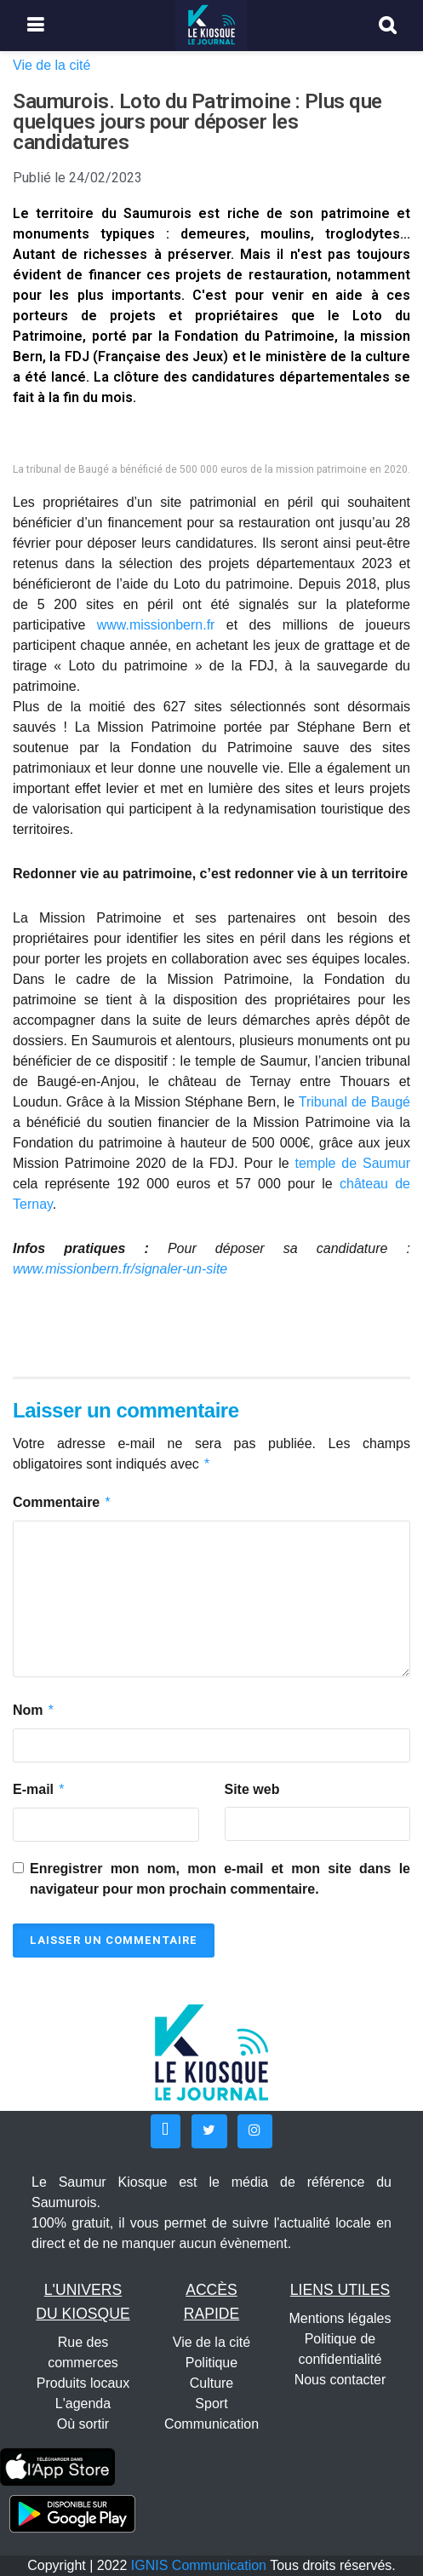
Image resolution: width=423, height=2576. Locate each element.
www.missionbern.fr (156, 625)
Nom (34, 1710)
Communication (211, 2424)
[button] (165, 2131)
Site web (252, 1789)
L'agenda (83, 2403)
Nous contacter (340, 2379)
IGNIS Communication (198, 2565)
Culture (212, 2383)
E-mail (39, 1789)
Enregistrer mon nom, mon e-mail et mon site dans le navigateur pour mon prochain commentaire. (220, 1878)
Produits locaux (83, 2383)
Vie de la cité (51, 65)
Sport (211, 2403)
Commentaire (62, 1502)
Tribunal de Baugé (354, 1102)
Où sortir (83, 2424)
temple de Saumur (352, 1163)
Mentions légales (340, 2318)
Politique (211, 2362)
